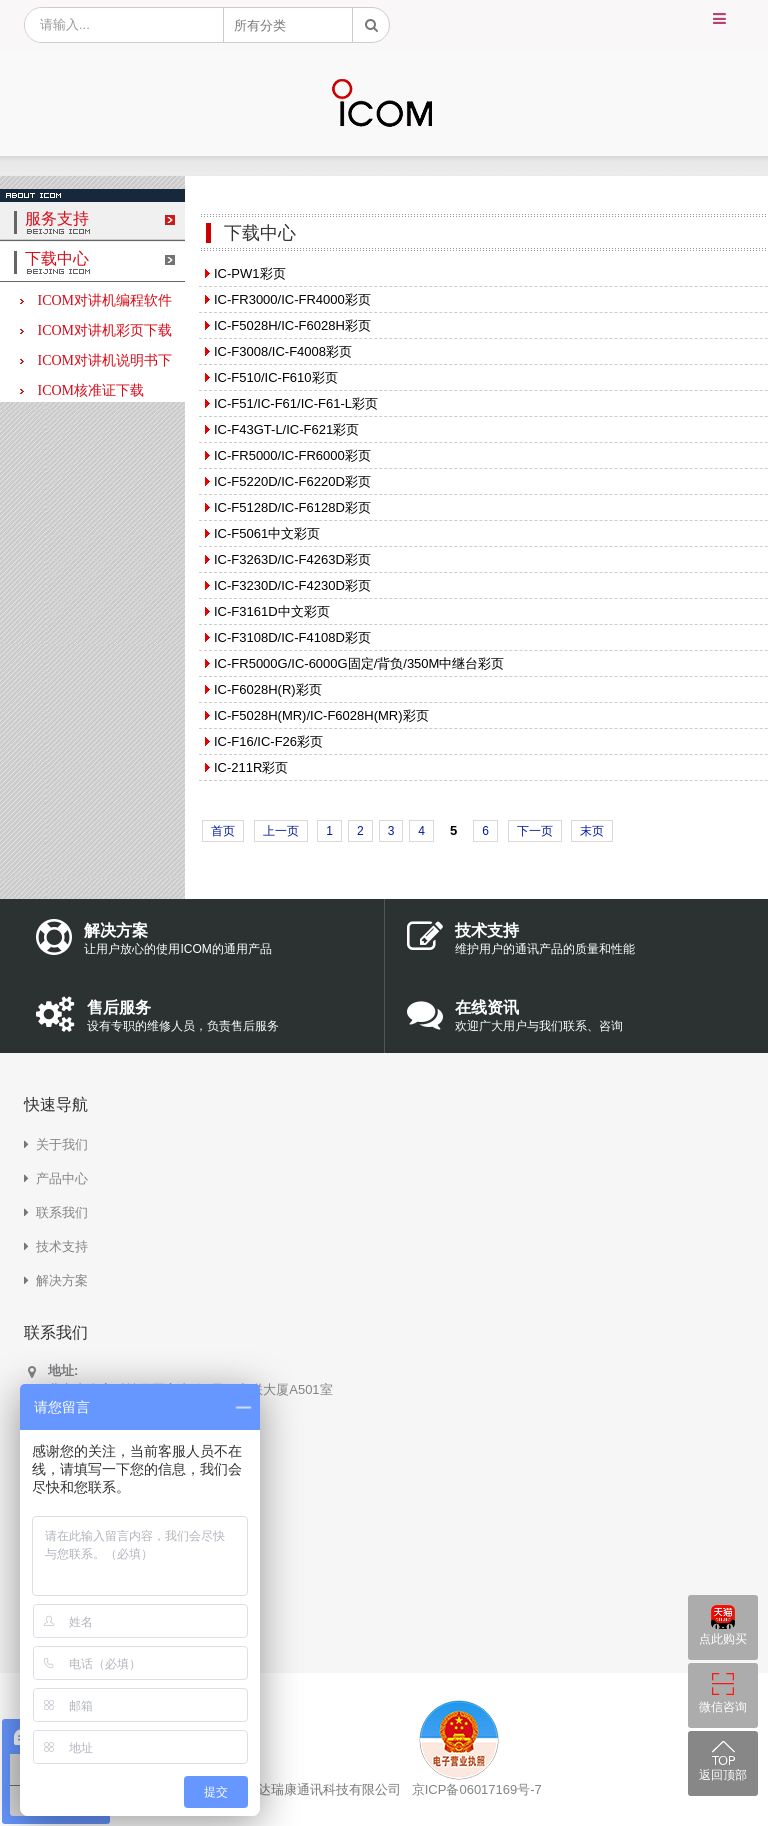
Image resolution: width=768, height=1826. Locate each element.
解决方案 (62, 1280)
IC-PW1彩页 (250, 273)
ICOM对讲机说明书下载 (96, 362)
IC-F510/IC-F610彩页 (276, 377)
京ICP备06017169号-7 (477, 1789)
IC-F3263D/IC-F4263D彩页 (292, 559)
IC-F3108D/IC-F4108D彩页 (292, 637)
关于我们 (62, 1144)
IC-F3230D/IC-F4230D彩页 (292, 585)
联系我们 (62, 1212)
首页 (223, 831)
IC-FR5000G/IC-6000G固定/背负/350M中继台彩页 (359, 663)
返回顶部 (723, 1775)
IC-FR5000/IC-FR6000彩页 (292, 455)
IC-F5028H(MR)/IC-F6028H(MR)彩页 (321, 715)
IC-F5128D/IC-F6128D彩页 (292, 507)
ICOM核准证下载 (82, 390)
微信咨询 (723, 1707)
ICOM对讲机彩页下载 (96, 330)
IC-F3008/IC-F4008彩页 (283, 351)
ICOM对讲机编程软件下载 (96, 302)
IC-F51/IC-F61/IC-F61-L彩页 (296, 403)
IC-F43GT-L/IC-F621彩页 (286, 429)
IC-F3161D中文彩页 (272, 611)
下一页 (535, 831)
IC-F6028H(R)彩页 (268, 689)
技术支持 (62, 1246)
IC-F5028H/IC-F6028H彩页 (292, 325)
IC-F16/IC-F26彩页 (268, 741)
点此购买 (723, 1639)
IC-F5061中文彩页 (267, 533)
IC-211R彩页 (251, 767)
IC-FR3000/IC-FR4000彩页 (292, 299)
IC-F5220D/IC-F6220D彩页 (292, 481)
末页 (592, 831)
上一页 (281, 831)
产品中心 (62, 1178)
